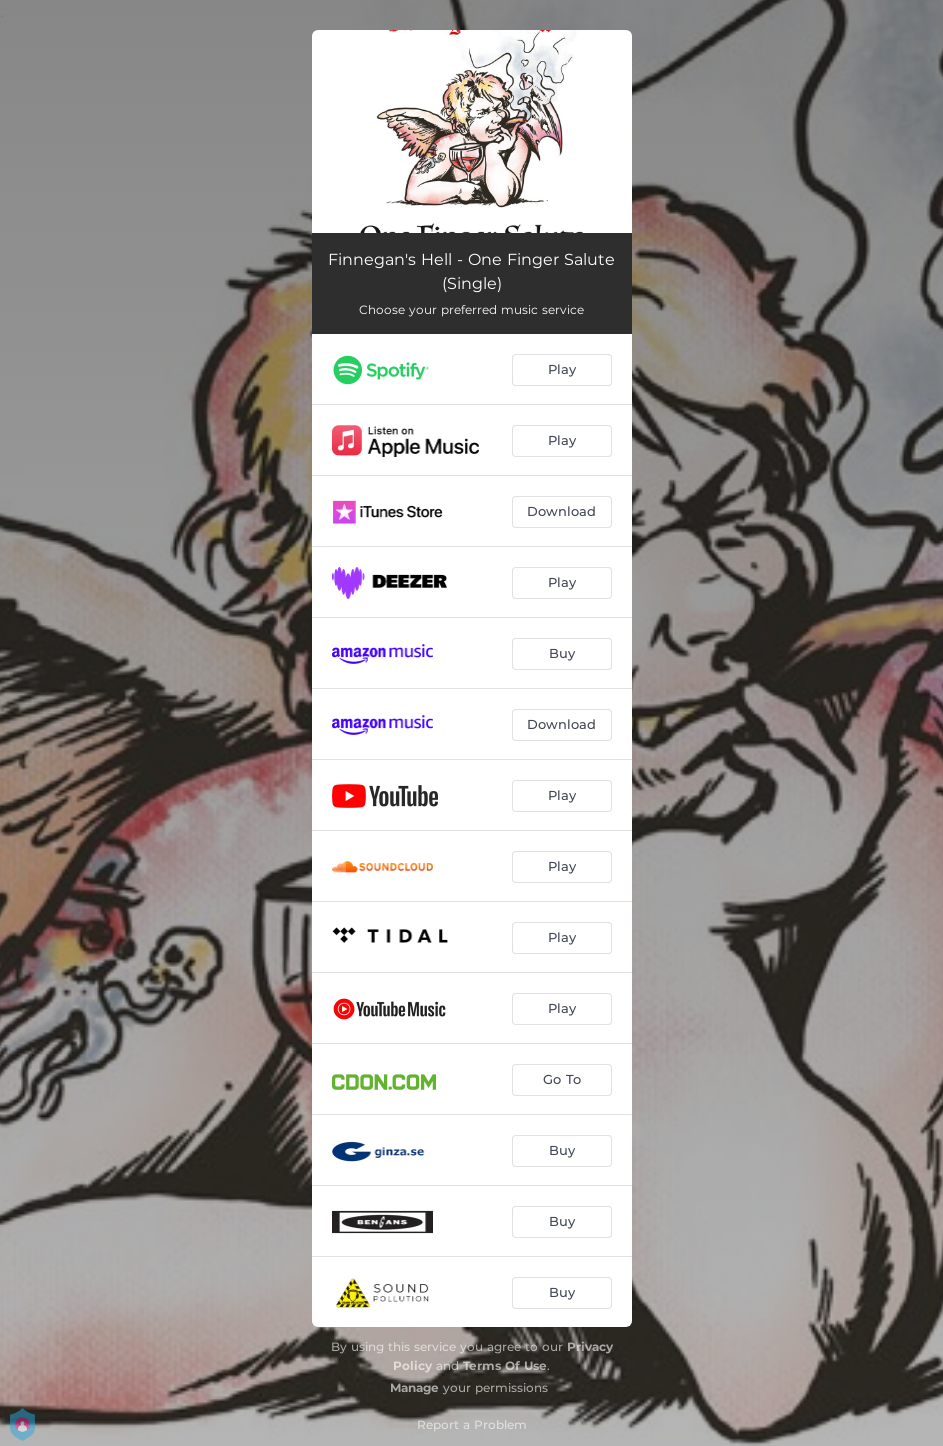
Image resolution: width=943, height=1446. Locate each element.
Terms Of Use (505, 1365)
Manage (414, 1387)
